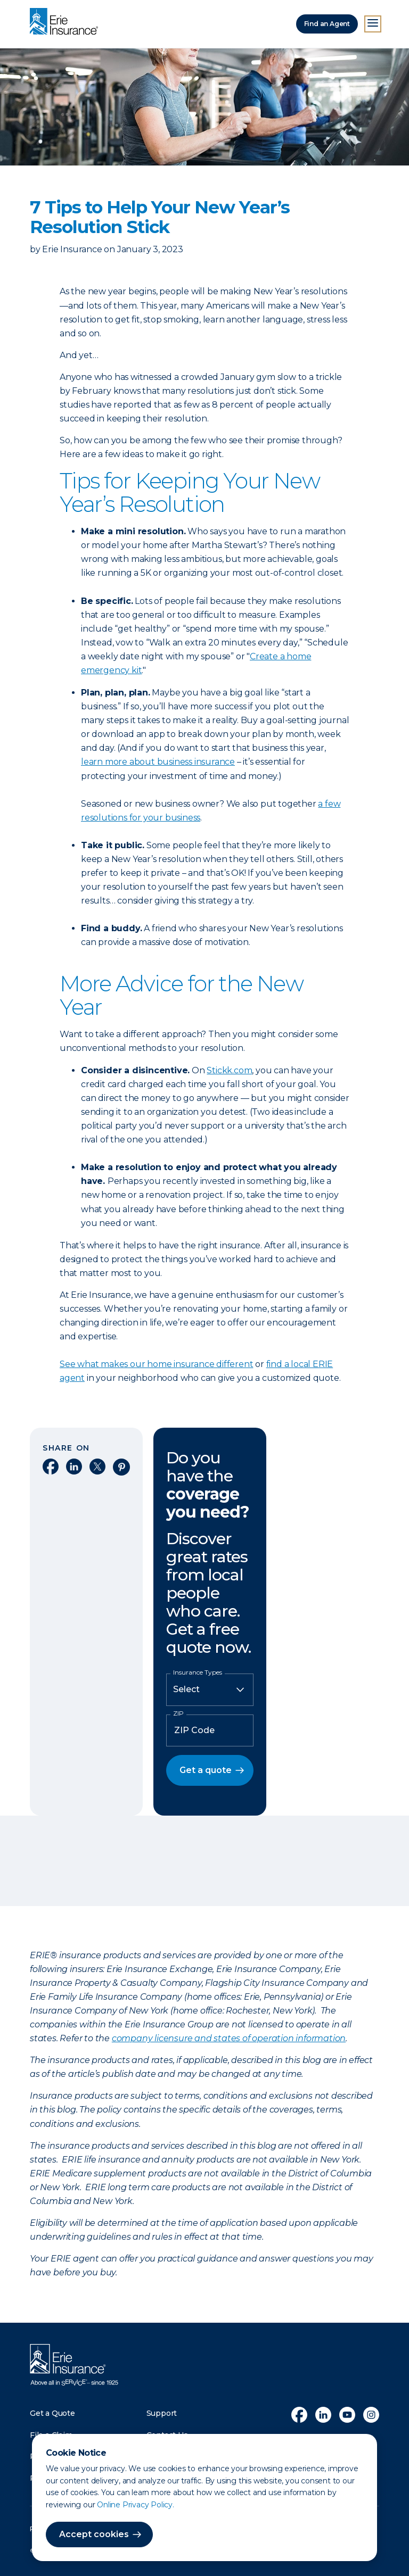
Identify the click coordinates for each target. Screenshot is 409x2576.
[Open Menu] (372, 24)
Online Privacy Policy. (135, 2504)
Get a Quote (52, 2413)
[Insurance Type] (210, 1689)
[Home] (66, 22)
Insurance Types (197, 1672)
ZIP (178, 1713)
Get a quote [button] (205, 1770)
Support (161, 2413)
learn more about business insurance (158, 762)
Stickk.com (229, 1070)
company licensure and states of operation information (229, 2038)
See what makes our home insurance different (156, 1364)
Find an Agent (327, 24)
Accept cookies (94, 2534)
